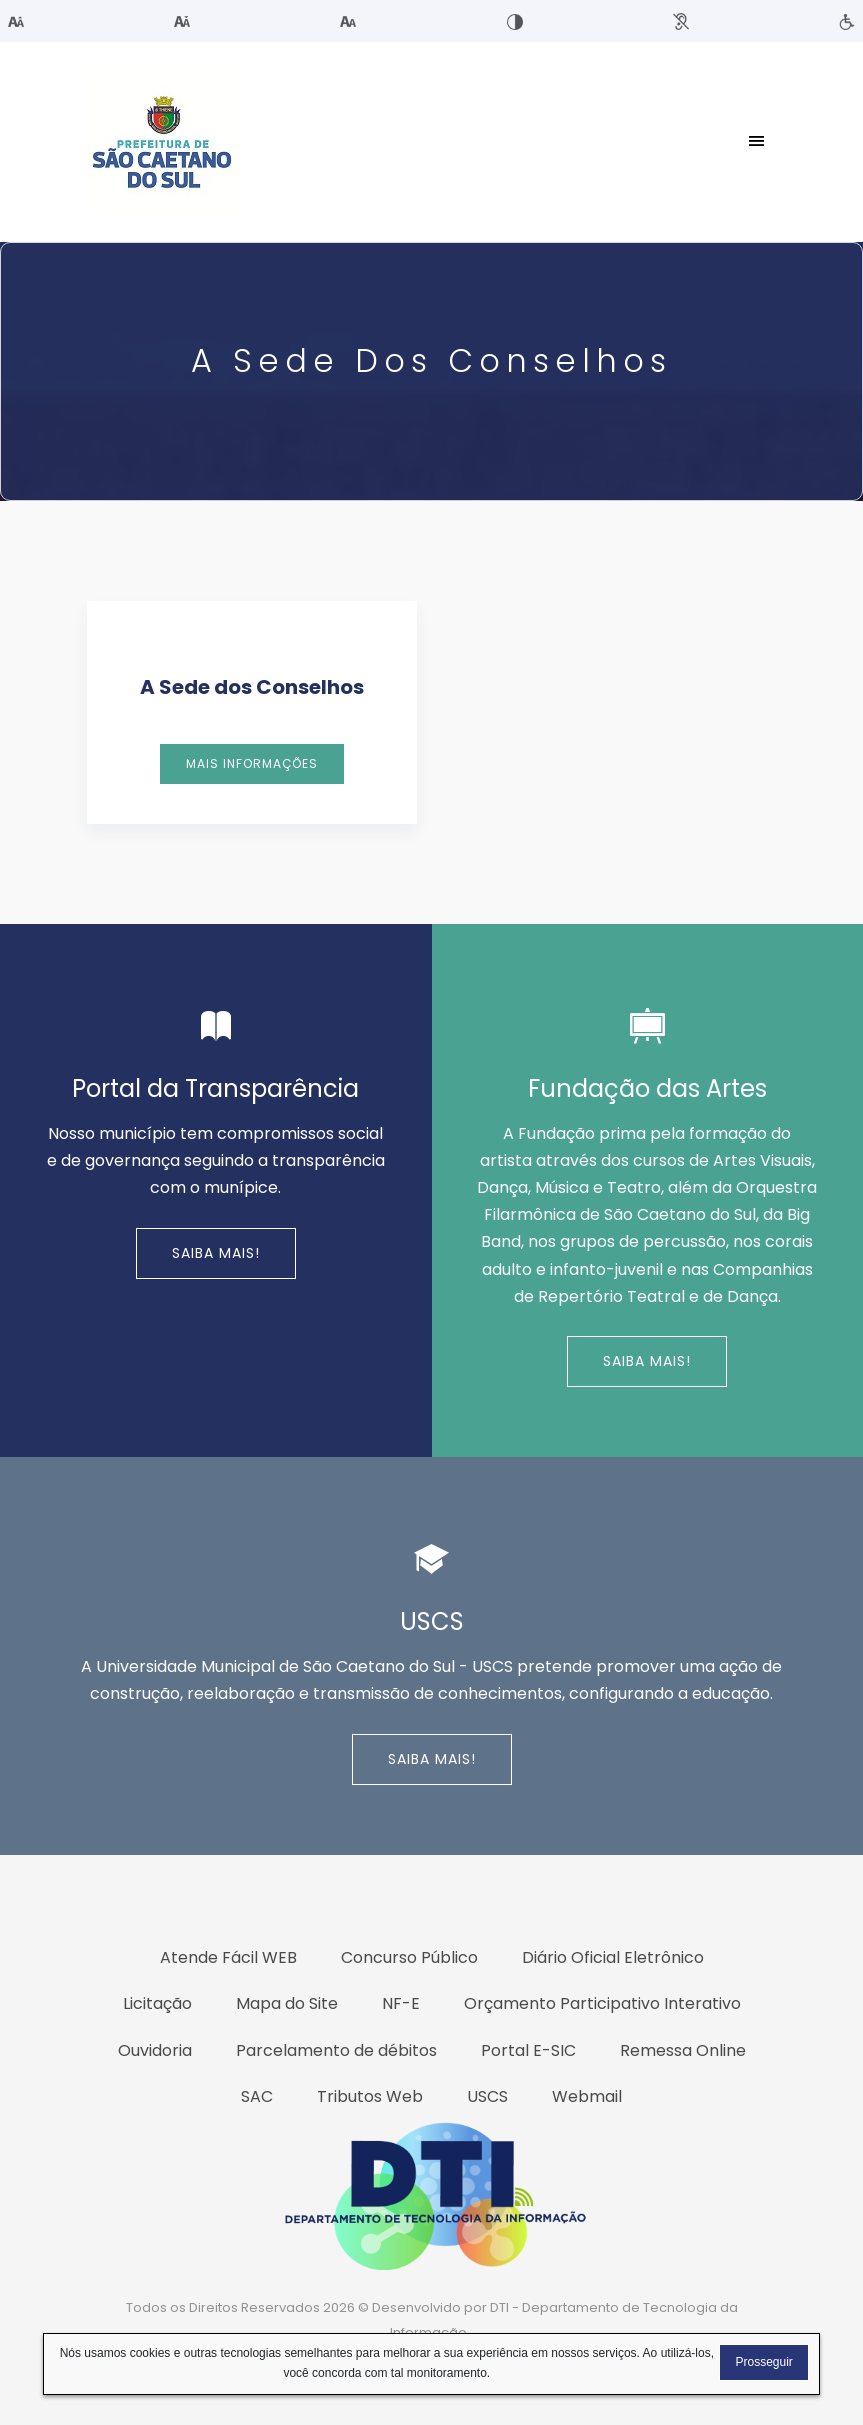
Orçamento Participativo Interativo (602, 2003)
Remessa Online (683, 2050)
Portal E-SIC (528, 2050)
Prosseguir (763, 2362)
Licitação (157, 2003)
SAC (257, 2096)
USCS (487, 2096)
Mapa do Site (287, 2003)
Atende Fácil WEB (228, 1957)
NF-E (401, 2003)
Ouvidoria (155, 2050)
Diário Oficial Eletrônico (613, 1957)
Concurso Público (409, 1957)
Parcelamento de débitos (336, 2050)
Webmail (587, 2096)
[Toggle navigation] (756, 142)
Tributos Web (370, 2096)
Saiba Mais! (216, 1253)
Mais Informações (252, 763)
